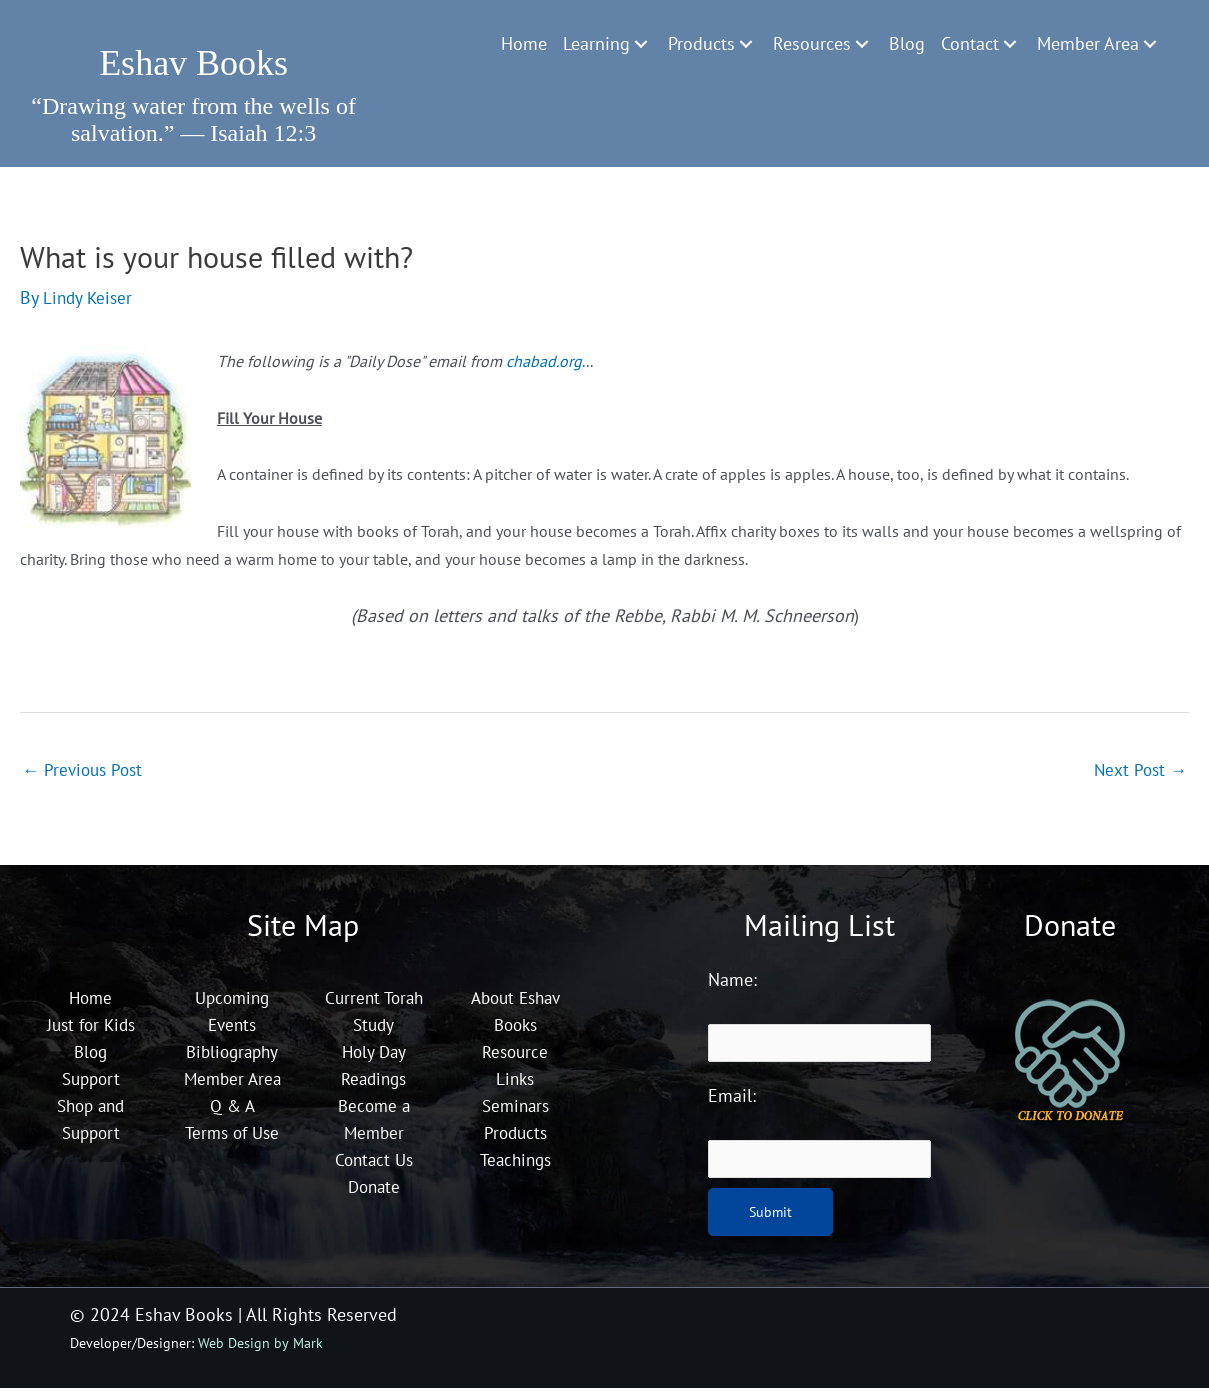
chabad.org (545, 368)
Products (515, 1141)
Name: (732, 987)
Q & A (232, 1141)
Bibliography (232, 1060)
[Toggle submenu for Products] (746, 44)
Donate (374, 1195)
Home (91, 1006)
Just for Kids (90, 1033)
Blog (91, 1060)
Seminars (515, 1114)
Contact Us (373, 1168)
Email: (732, 1105)
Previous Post (85, 776)
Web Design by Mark (260, 1353)
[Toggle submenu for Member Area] (1150, 44)
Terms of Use (232, 1168)
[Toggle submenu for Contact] (1010, 44)
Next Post (1138, 776)
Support (90, 1087)
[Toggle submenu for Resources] (862, 44)
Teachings (515, 1168)
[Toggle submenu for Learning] (641, 44)
